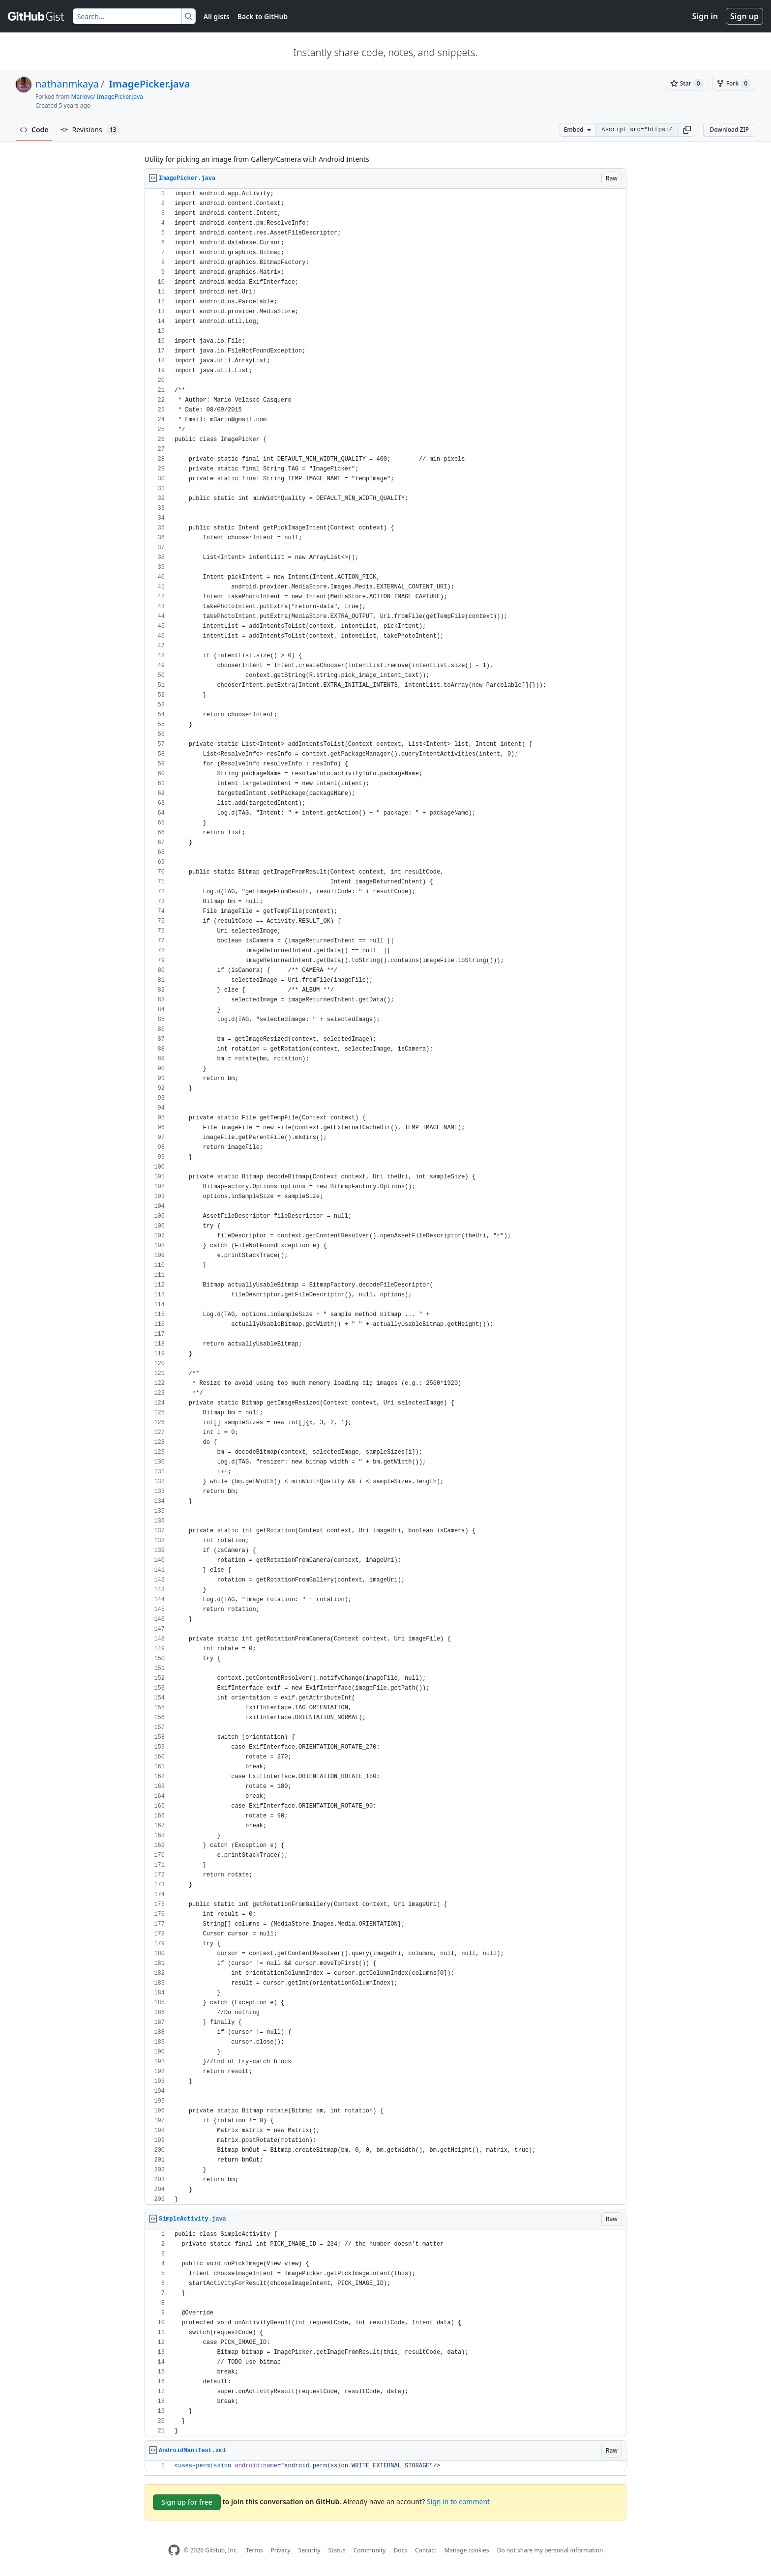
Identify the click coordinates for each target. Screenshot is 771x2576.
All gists (217, 16)
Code (34, 129)
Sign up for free (186, 2502)
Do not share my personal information (550, 2550)
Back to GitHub (262, 16)
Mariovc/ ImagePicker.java (107, 96)
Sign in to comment (458, 2501)
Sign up (744, 16)
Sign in (705, 16)
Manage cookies (466, 2550)
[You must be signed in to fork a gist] (733, 83)
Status (337, 2550)
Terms (254, 2550)
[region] (385, 1197)
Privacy (281, 2550)
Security (309, 2550)
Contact (425, 2550)
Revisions (90, 130)
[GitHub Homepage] (174, 2550)
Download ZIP (729, 129)
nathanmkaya (67, 83)
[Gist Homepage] (36, 16)
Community (370, 2550)
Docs (400, 2550)
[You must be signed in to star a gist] (687, 83)
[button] (687, 130)
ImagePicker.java (148, 83)
